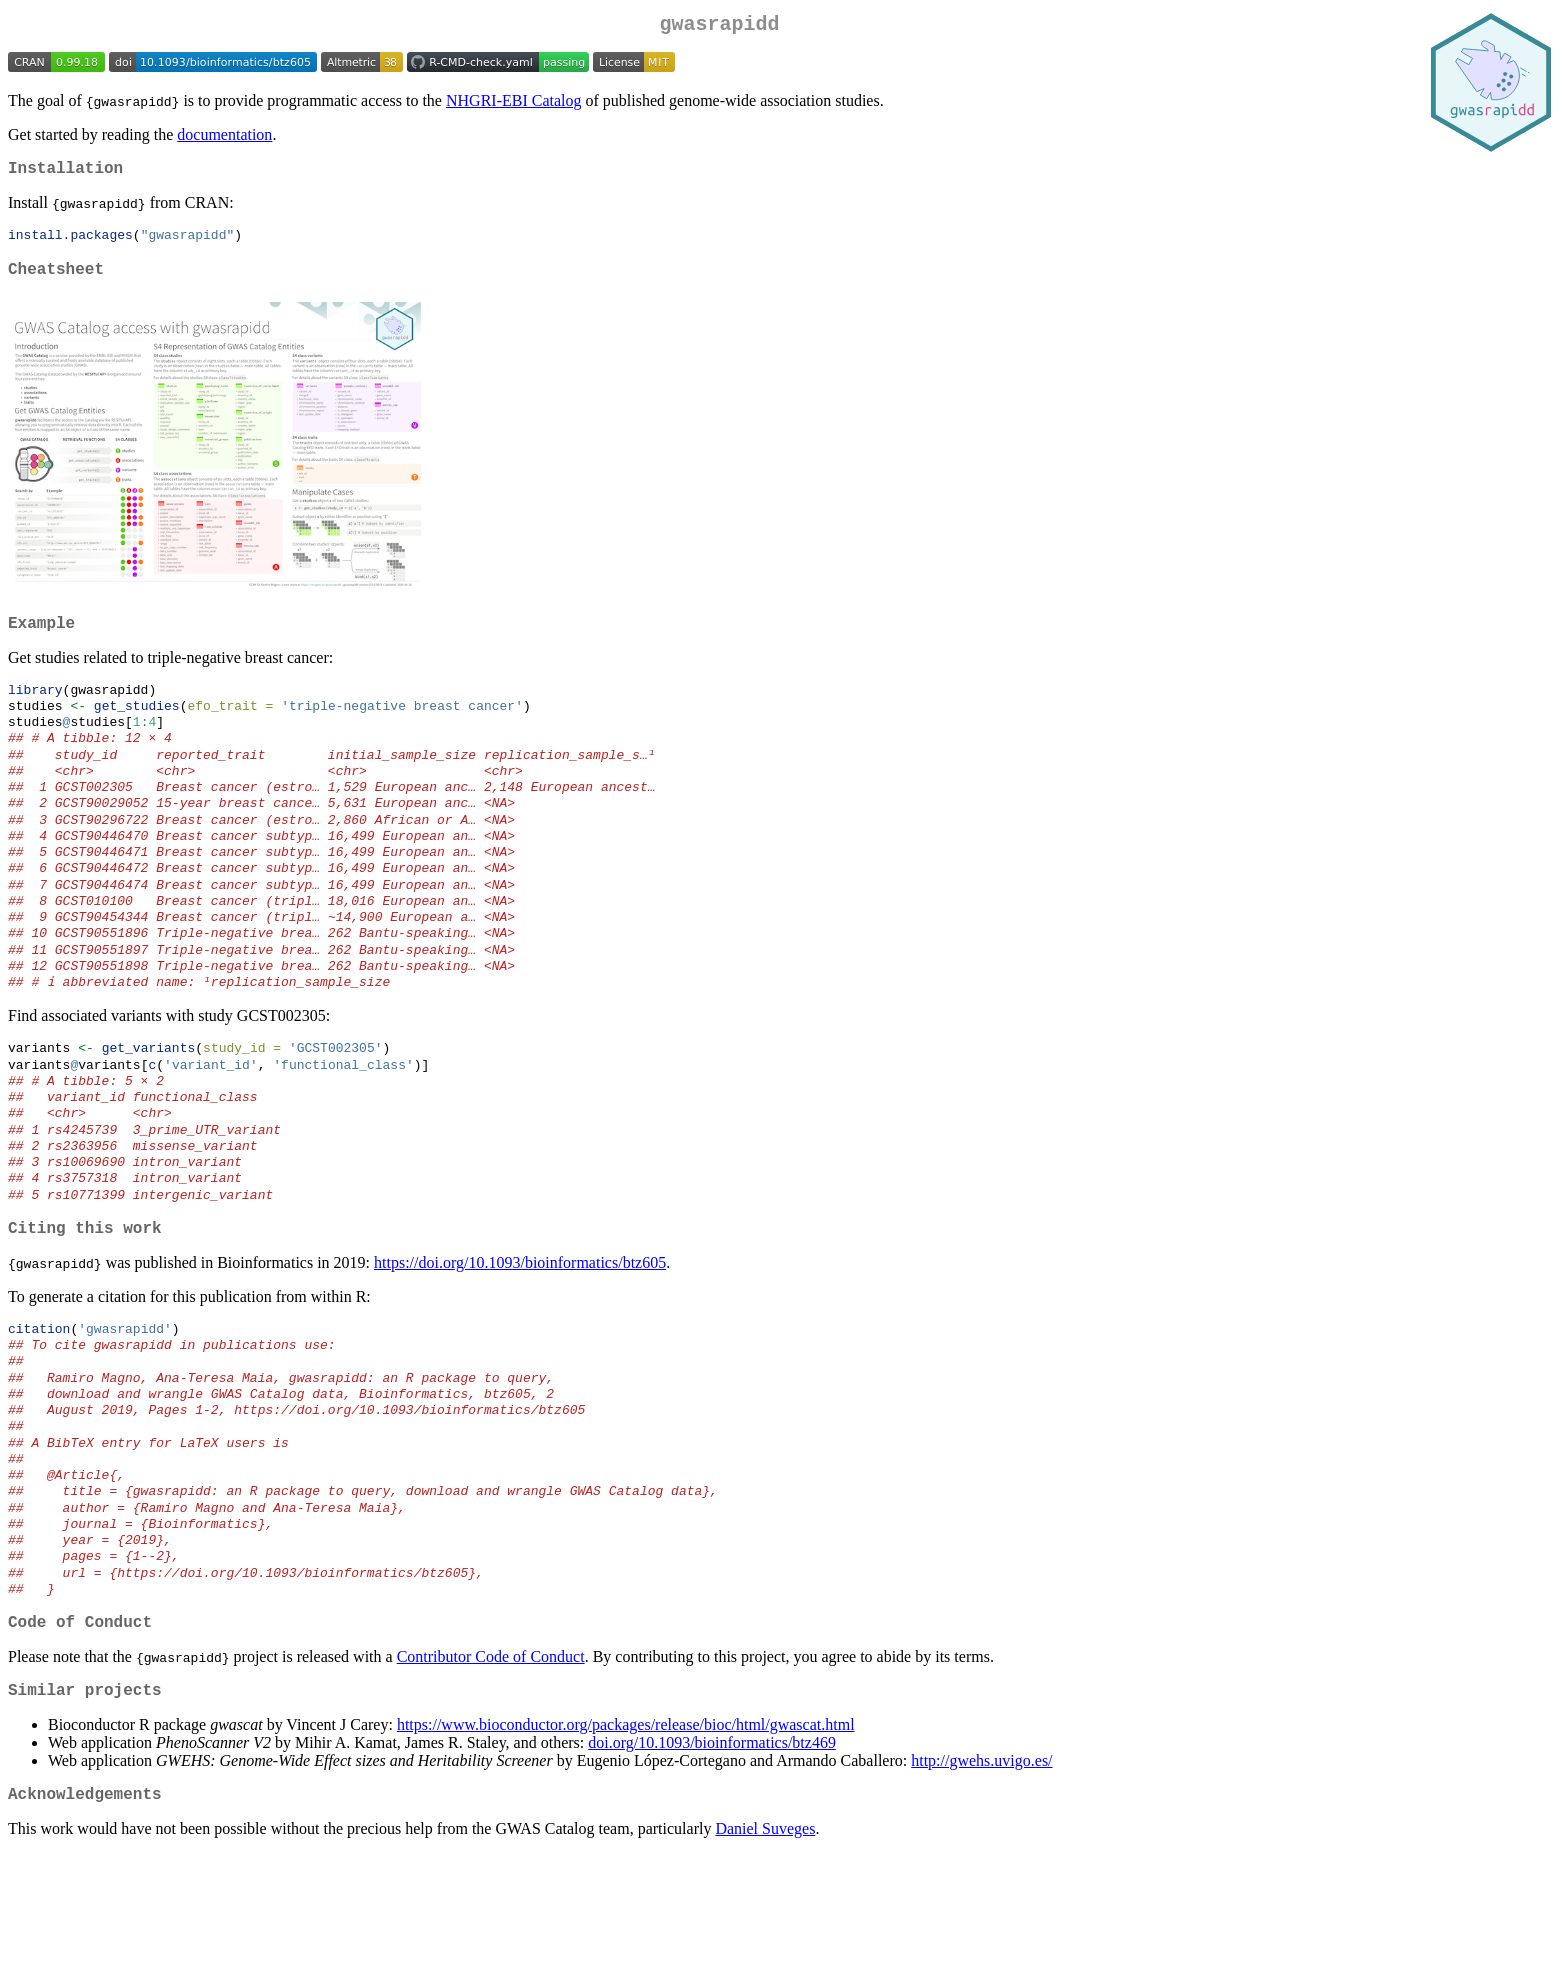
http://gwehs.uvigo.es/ (981, 1870)
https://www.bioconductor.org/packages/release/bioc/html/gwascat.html (626, 1834)
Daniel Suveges (765, 1942)
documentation (224, 138)
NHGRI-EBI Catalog (514, 104)
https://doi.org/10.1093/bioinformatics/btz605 (520, 1334)
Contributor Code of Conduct (491, 1762)
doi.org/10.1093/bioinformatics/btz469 (712, 1852)
